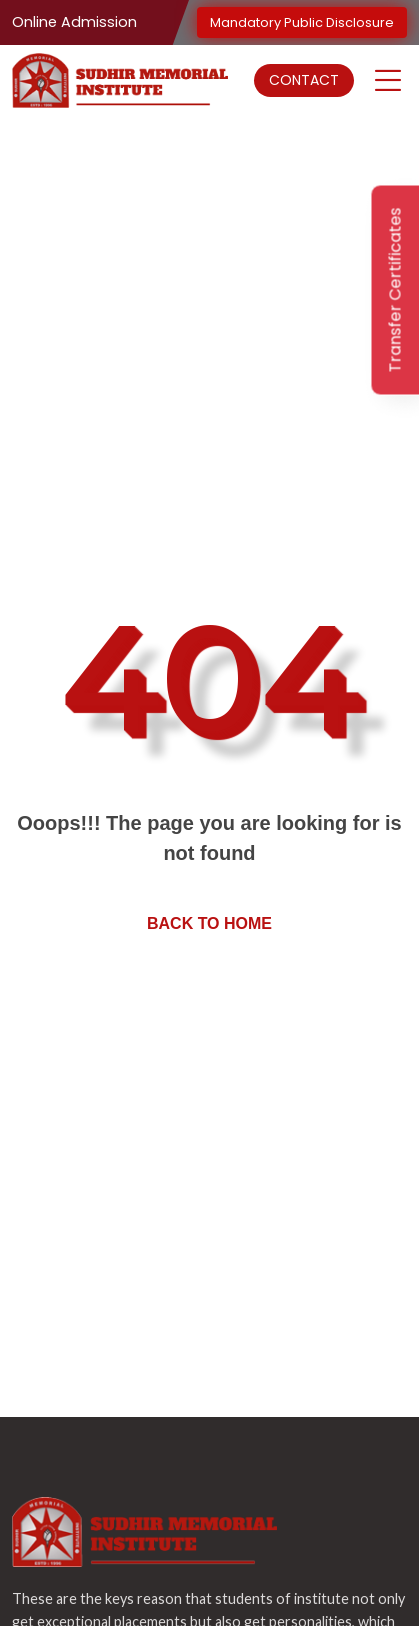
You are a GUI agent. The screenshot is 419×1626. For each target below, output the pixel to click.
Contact (304, 80)
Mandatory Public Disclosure (302, 22)
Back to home (209, 923)
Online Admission (74, 22)
